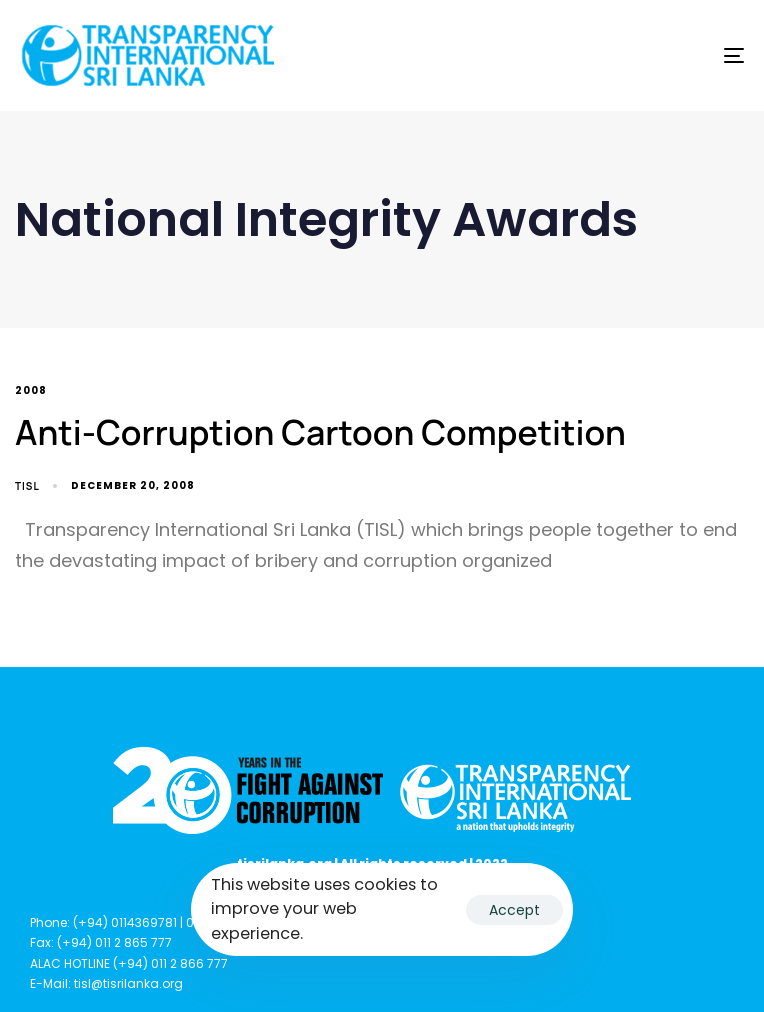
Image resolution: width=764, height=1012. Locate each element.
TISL (27, 486)
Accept (514, 910)
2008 (31, 391)
